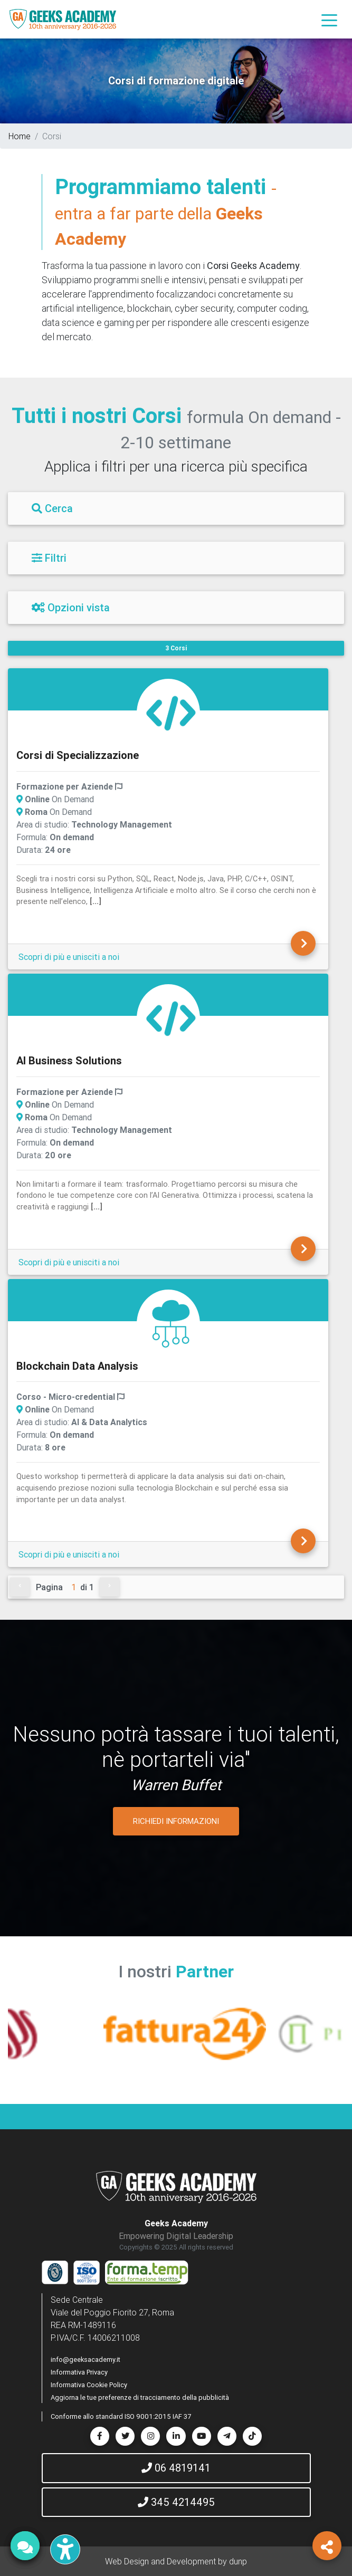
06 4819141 (176, 2467)
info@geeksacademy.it (85, 2359)
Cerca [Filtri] (52, 508)
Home (19, 136)
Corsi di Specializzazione (77, 755)
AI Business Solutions (69, 1060)
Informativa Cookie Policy (89, 2384)
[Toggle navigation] (329, 19)
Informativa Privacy (79, 2372)
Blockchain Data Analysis (77, 1365)
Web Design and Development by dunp (176, 2561)
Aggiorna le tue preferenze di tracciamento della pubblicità (140, 2397)
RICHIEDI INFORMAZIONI (176, 1821)
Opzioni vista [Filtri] (71, 607)
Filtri (49, 557)
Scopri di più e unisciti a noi (68, 956)
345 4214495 (176, 2501)
